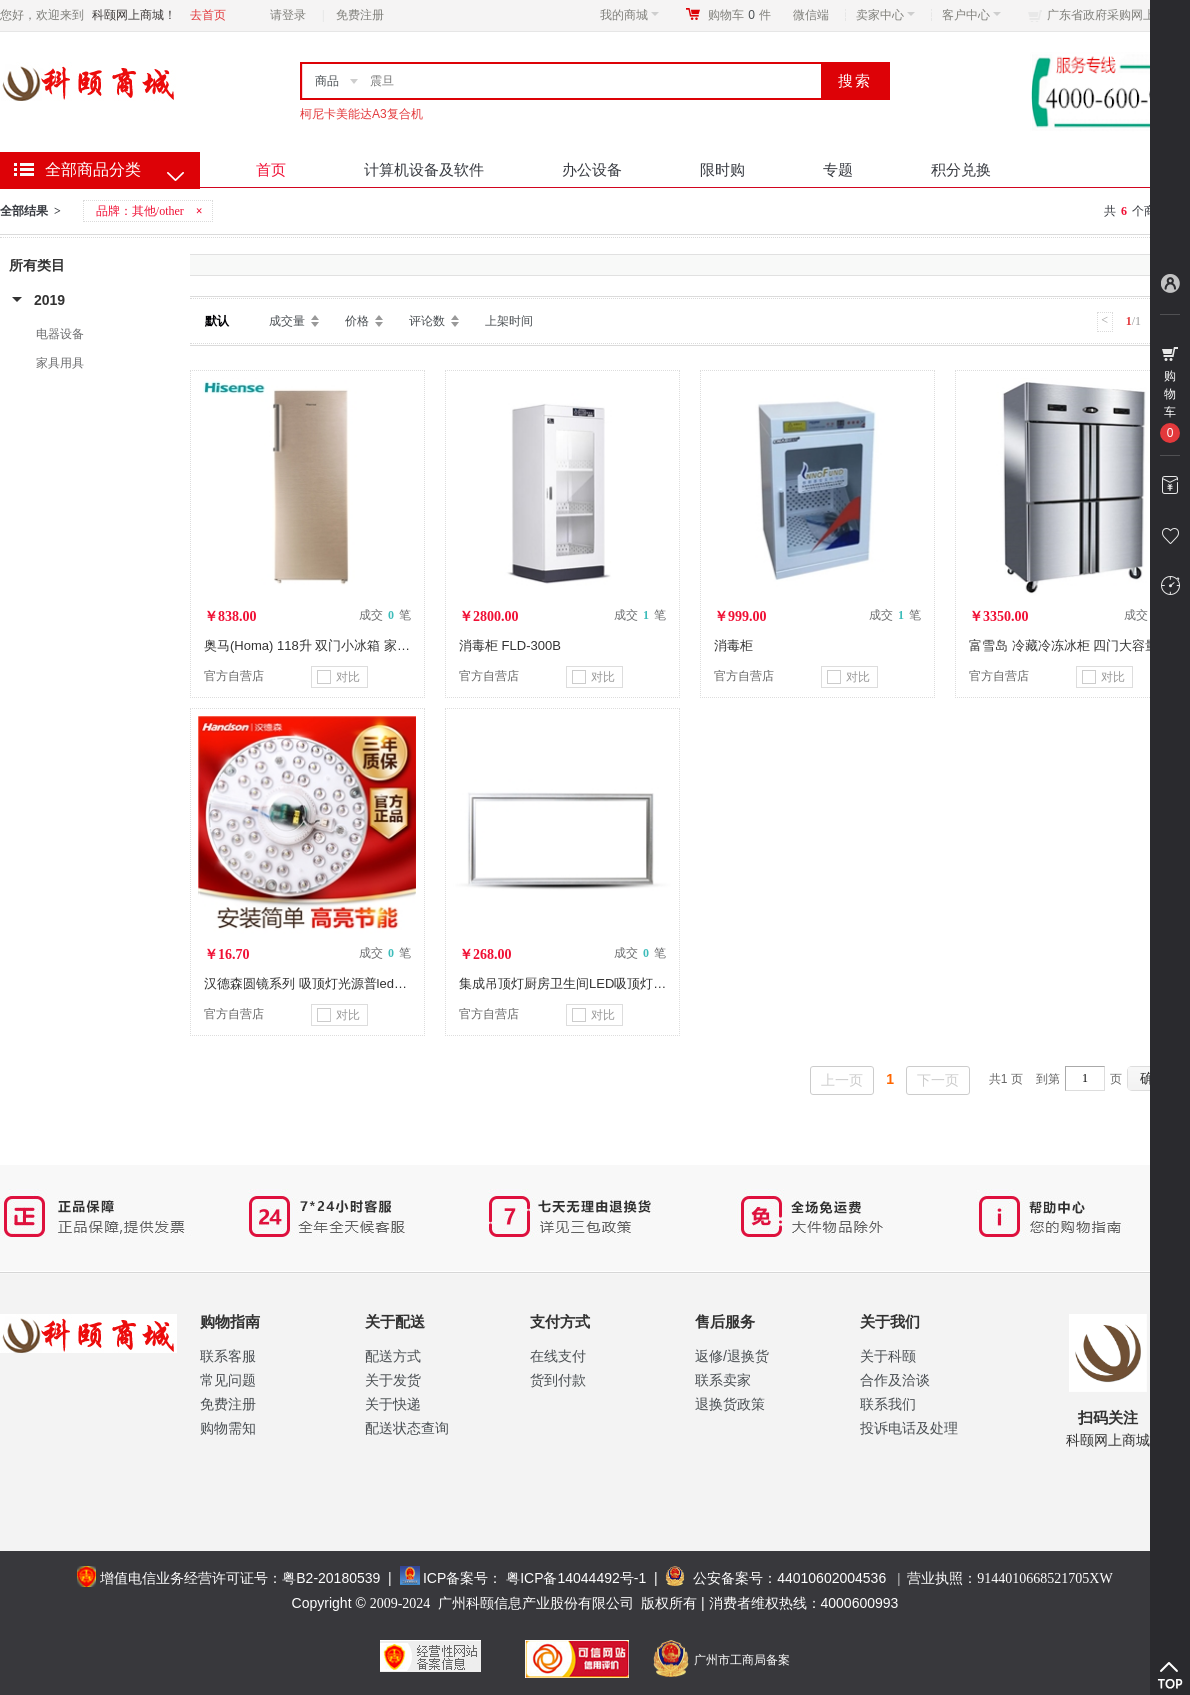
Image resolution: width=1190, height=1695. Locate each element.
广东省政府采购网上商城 (1113, 15)
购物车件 (739, 15)
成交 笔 (385, 615)
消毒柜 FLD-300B (510, 645)
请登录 (288, 15)
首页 (271, 169)
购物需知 (228, 1428)
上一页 (842, 1080)
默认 (217, 321)
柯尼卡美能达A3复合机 (361, 114)
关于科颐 (888, 1356)
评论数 (427, 321)
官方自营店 (234, 676)
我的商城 (629, 15)
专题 (838, 169)
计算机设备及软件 (424, 169)
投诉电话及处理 (909, 1428)
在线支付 (558, 1356)
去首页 (208, 15)
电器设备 (60, 334)
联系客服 (228, 1356)
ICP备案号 (455, 1578)
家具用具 (60, 363)
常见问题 (228, 1380)
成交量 (287, 321)
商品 (327, 81)
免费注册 (360, 15)
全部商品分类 (93, 169)
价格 (357, 321)
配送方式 (393, 1356)
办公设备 (592, 169)
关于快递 (393, 1404)
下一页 (938, 1080)
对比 (338, 677)
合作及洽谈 (895, 1380)
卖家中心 (885, 15)
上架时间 (509, 321)
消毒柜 (733, 645)
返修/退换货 (732, 1356)
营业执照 (1009, 1578)
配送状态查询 (407, 1428)
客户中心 (971, 15)
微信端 (811, 15)
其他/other (158, 211)
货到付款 (558, 1380)
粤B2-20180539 (331, 1578)
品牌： (151, 211)
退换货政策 (730, 1404)
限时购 (722, 169)
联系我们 (888, 1404)
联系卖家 (723, 1380)
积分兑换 (961, 169)
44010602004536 (831, 1578)
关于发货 (393, 1380)
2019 (49, 300)
